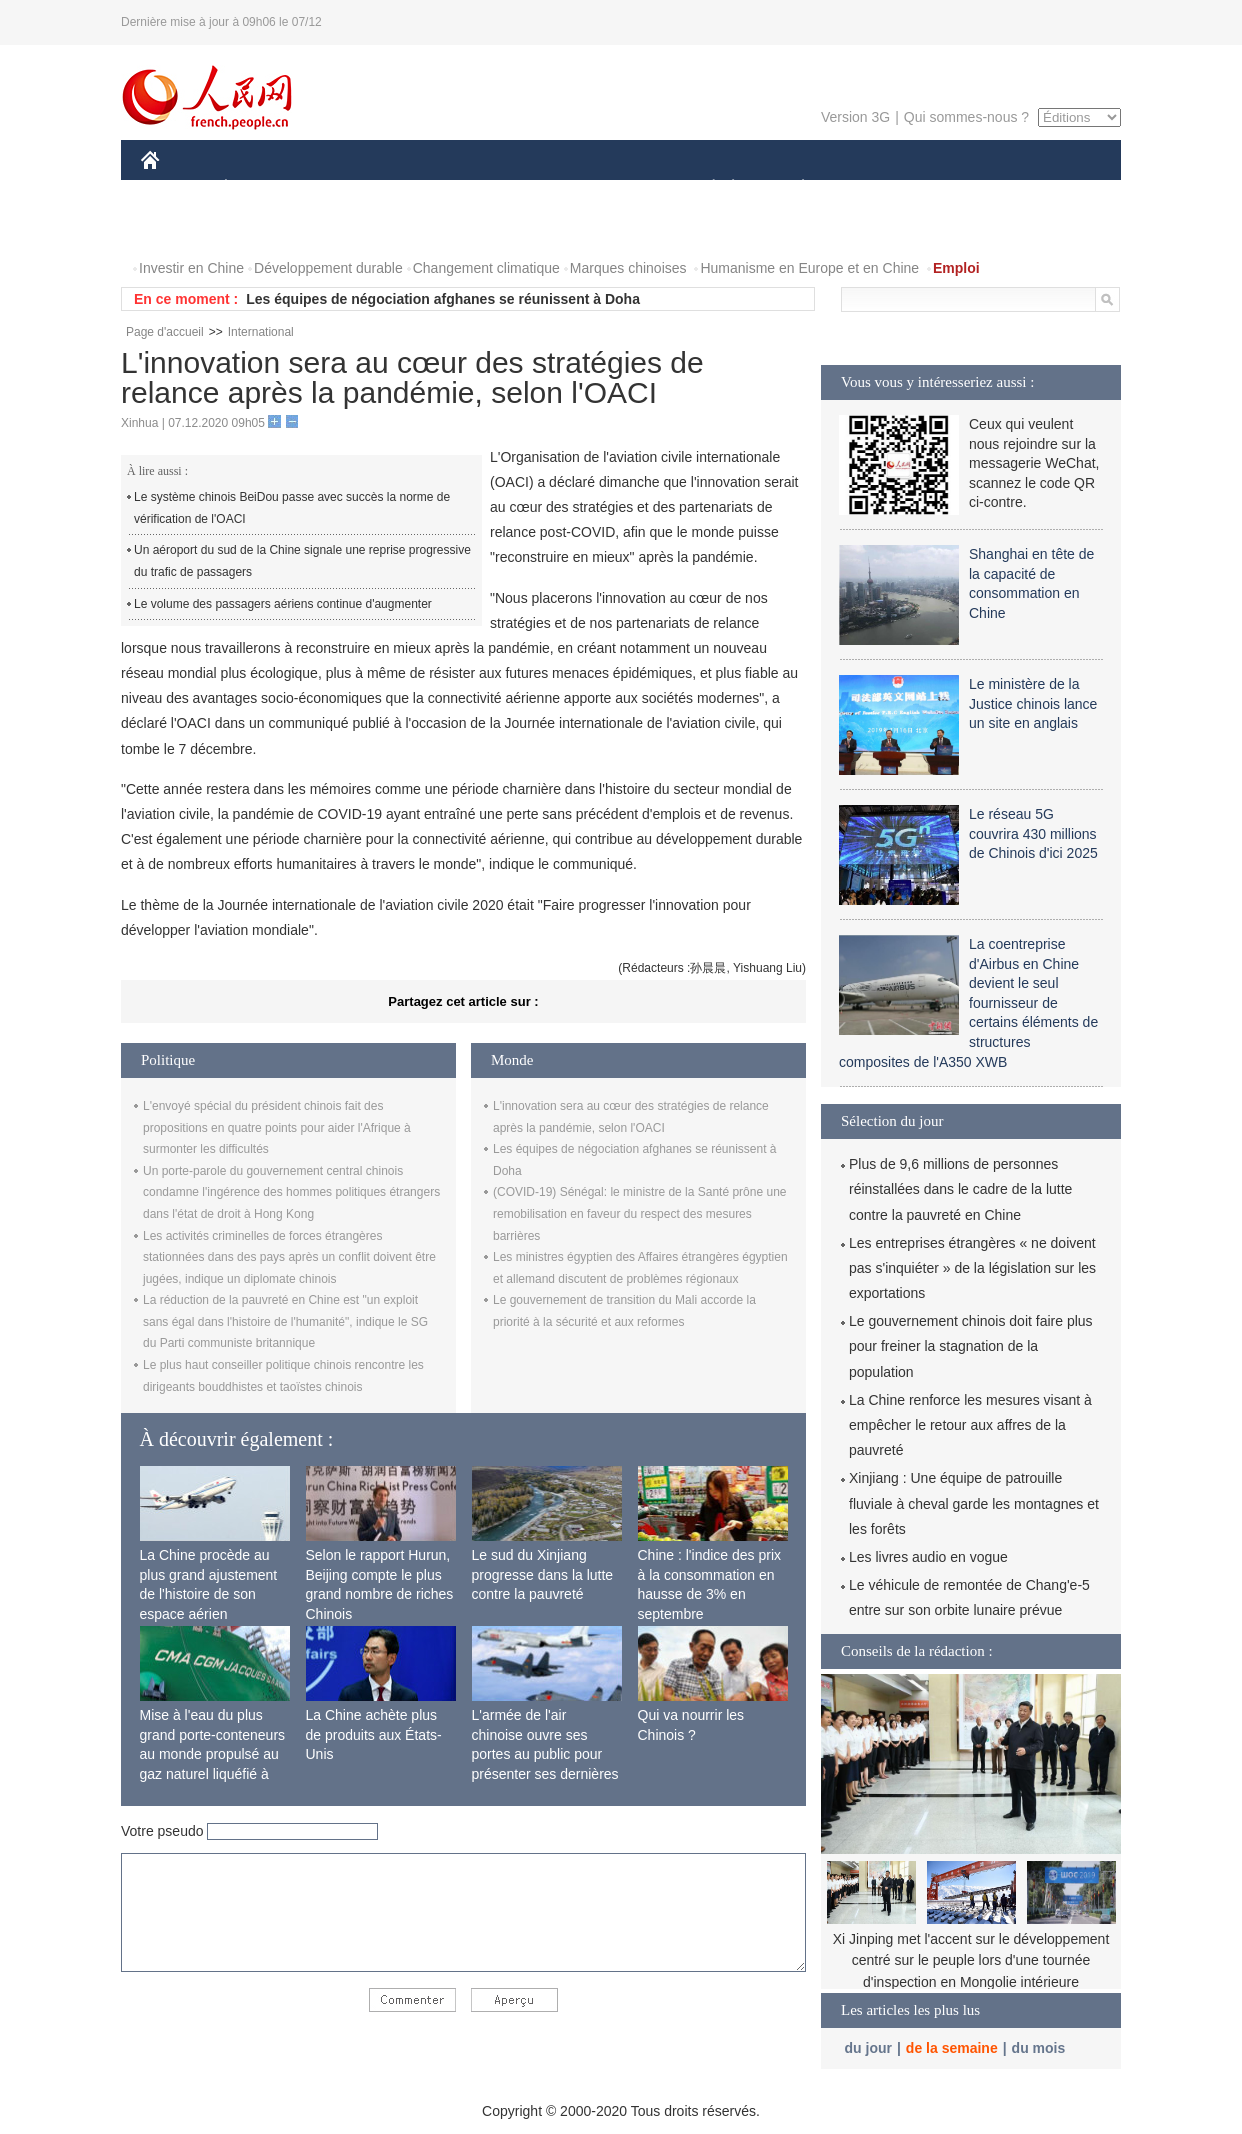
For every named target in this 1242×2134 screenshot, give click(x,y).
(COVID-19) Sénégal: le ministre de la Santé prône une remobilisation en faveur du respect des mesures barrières (640, 1213)
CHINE (175, 188)
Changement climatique (486, 268)
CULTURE (615, 188)
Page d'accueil (165, 332)
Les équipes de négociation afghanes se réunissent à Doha (443, 299)
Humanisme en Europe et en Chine (809, 268)
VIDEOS (262, 228)
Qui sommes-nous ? (966, 117)
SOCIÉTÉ (704, 188)
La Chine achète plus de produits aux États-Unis (374, 1734)
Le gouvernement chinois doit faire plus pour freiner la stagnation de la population (971, 1346)
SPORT (872, 188)
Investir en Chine (191, 268)
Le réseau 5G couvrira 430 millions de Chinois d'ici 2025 (1033, 833)
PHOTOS (182, 228)
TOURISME (958, 188)
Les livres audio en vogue (928, 1557)
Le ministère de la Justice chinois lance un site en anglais (1033, 703)
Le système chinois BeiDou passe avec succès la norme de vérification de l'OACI (292, 508)
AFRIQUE (437, 188)
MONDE (353, 188)
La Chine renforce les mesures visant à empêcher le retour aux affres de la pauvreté (970, 1425)
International (261, 332)
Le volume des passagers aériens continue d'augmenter (283, 604)
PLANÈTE (792, 188)
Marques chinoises (628, 268)
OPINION (1052, 188)
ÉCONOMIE (262, 188)
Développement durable (328, 268)
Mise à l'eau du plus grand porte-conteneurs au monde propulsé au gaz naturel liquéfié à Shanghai (213, 1754)
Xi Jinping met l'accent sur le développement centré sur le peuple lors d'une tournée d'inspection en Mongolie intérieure (971, 1960)
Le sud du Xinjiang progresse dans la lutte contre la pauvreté (543, 1574)
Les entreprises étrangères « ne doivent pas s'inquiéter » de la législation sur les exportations (972, 1268)
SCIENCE (525, 188)
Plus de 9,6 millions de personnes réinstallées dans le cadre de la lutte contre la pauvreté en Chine (960, 1189)
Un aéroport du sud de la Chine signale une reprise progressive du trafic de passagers (302, 561)
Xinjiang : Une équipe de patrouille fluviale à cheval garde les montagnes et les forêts (974, 1503)
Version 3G (855, 117)
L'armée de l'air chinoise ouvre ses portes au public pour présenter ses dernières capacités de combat (545, 1754)
